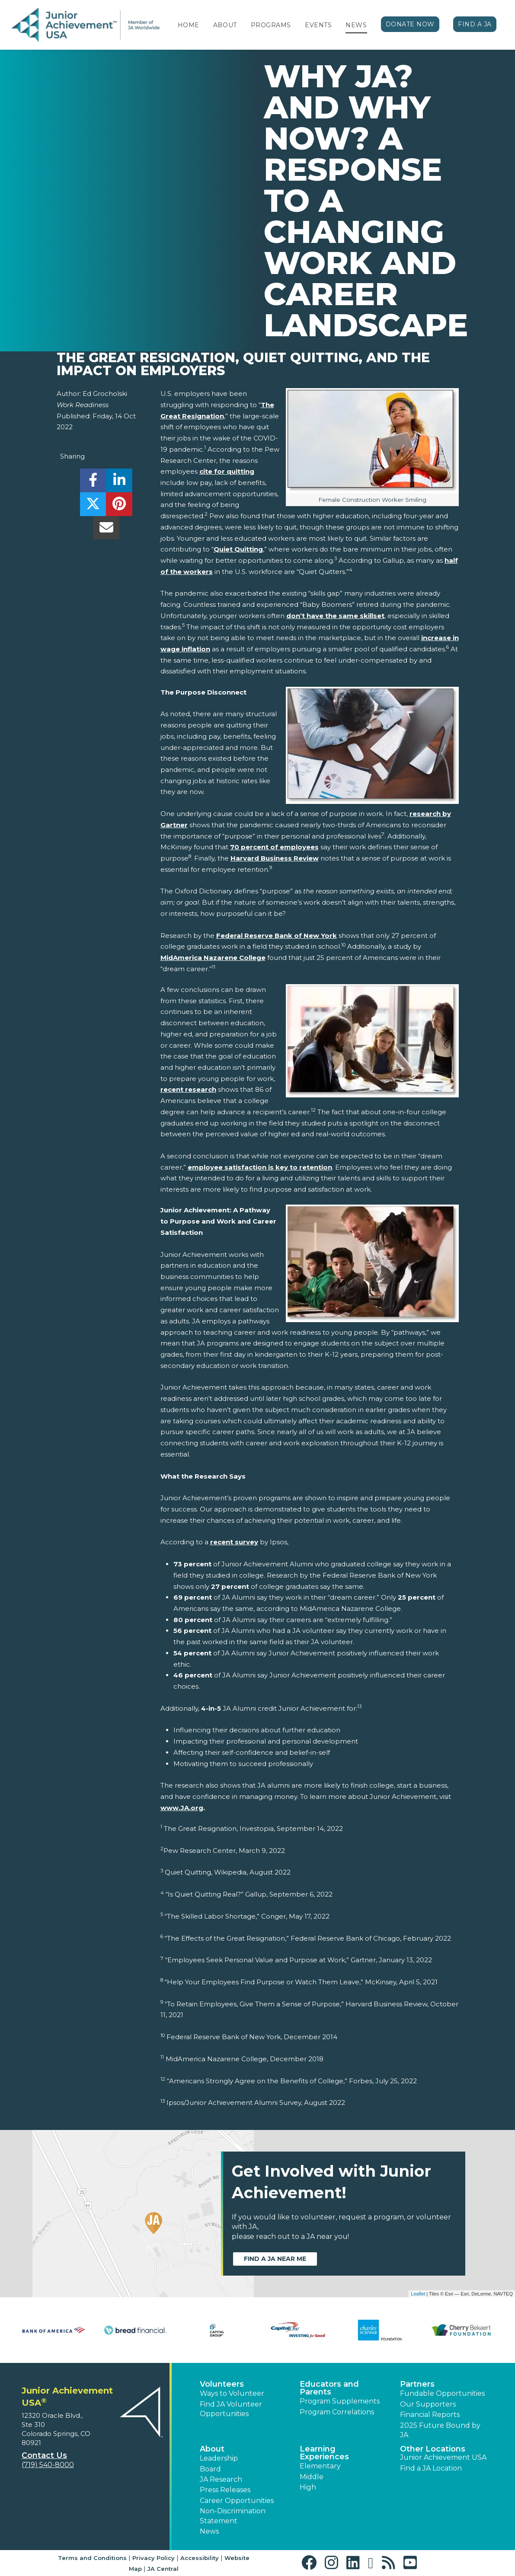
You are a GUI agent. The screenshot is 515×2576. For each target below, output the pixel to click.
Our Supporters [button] (428, 2404)
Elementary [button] (320, 2466)
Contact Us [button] (44, 2455)
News (356, 25)
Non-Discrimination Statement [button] (232, 2516)
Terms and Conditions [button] (92, 2557)
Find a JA (475, 24)
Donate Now (410, 24)
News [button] (209, 2531)
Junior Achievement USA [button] (443, 2457)
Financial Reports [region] (430, 2414)
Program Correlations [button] (337, 2412)
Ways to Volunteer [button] (232, 2393)
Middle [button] (311, 2477)
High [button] (308, 2487)
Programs (271, 25)
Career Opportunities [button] (237, 2500)
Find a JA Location (431, 2468)
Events (318, 25)
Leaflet (418, 2293)
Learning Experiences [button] (324, 2453)
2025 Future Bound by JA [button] (440, 2430)
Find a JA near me (275, 2259)
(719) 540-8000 (48, 2465)
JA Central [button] (163, 2568)
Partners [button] (417, 2384)
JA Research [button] (221, 2479)
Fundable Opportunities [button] (442, 2393)
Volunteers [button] (222, 2384)
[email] (106, 530)
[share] (93, 482)
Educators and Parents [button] (329, 2388)
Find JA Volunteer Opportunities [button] (231, 2409)
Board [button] (210, 2469)
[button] (311, 2563)
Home (188, 25)
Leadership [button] (219, 2458)
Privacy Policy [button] (153, 2557)
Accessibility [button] (199, 2557)
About (225, 25)
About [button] (212, 2449)
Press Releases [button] (225, 2490)
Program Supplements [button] (340, 2401)
